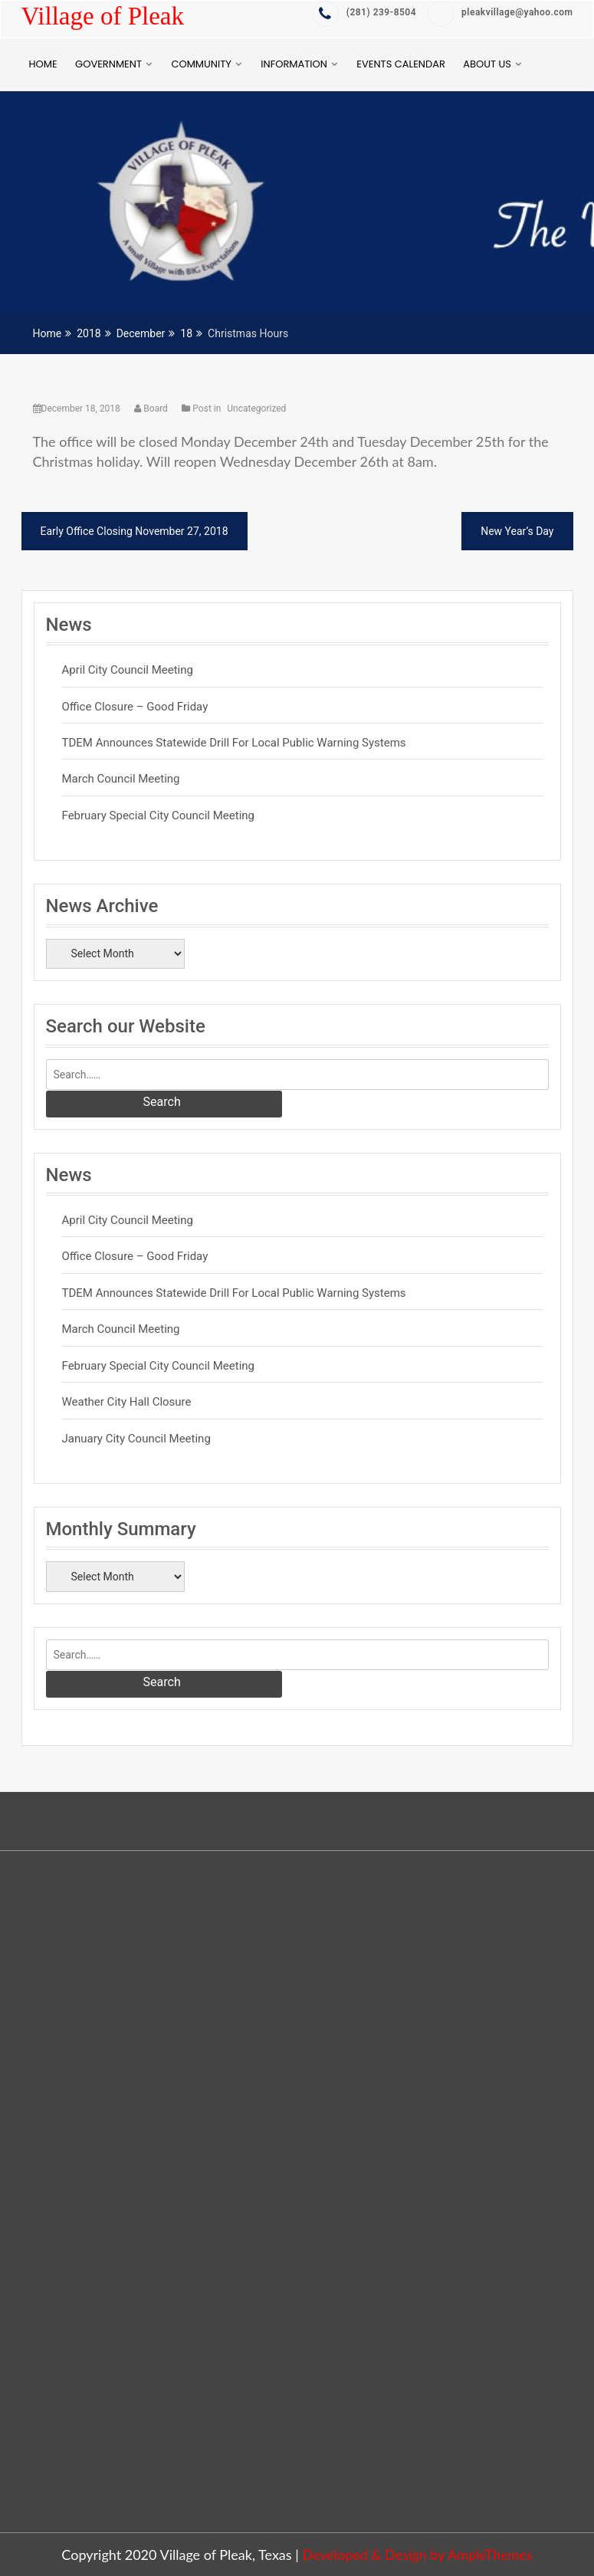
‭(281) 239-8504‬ (364, 13)
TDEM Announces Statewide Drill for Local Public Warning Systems (234, 743)
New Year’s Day (517, 531)
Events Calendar (400, 64)
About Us (487, 64)
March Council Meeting (121, 779)
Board (152, 408)
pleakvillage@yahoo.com (500, 13)
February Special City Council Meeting (158, 815)
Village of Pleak (102, 16)
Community (201, 64)
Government (108, 64)
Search (162, 1101)
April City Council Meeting (127, 670)
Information (294, 64)
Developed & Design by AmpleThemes (417, 2554)
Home (43, 64)
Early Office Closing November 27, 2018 (134, 531)
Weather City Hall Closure (127, 1402)
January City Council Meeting (136, 1439)
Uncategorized (256, 408)
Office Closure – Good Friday (135, 707)
